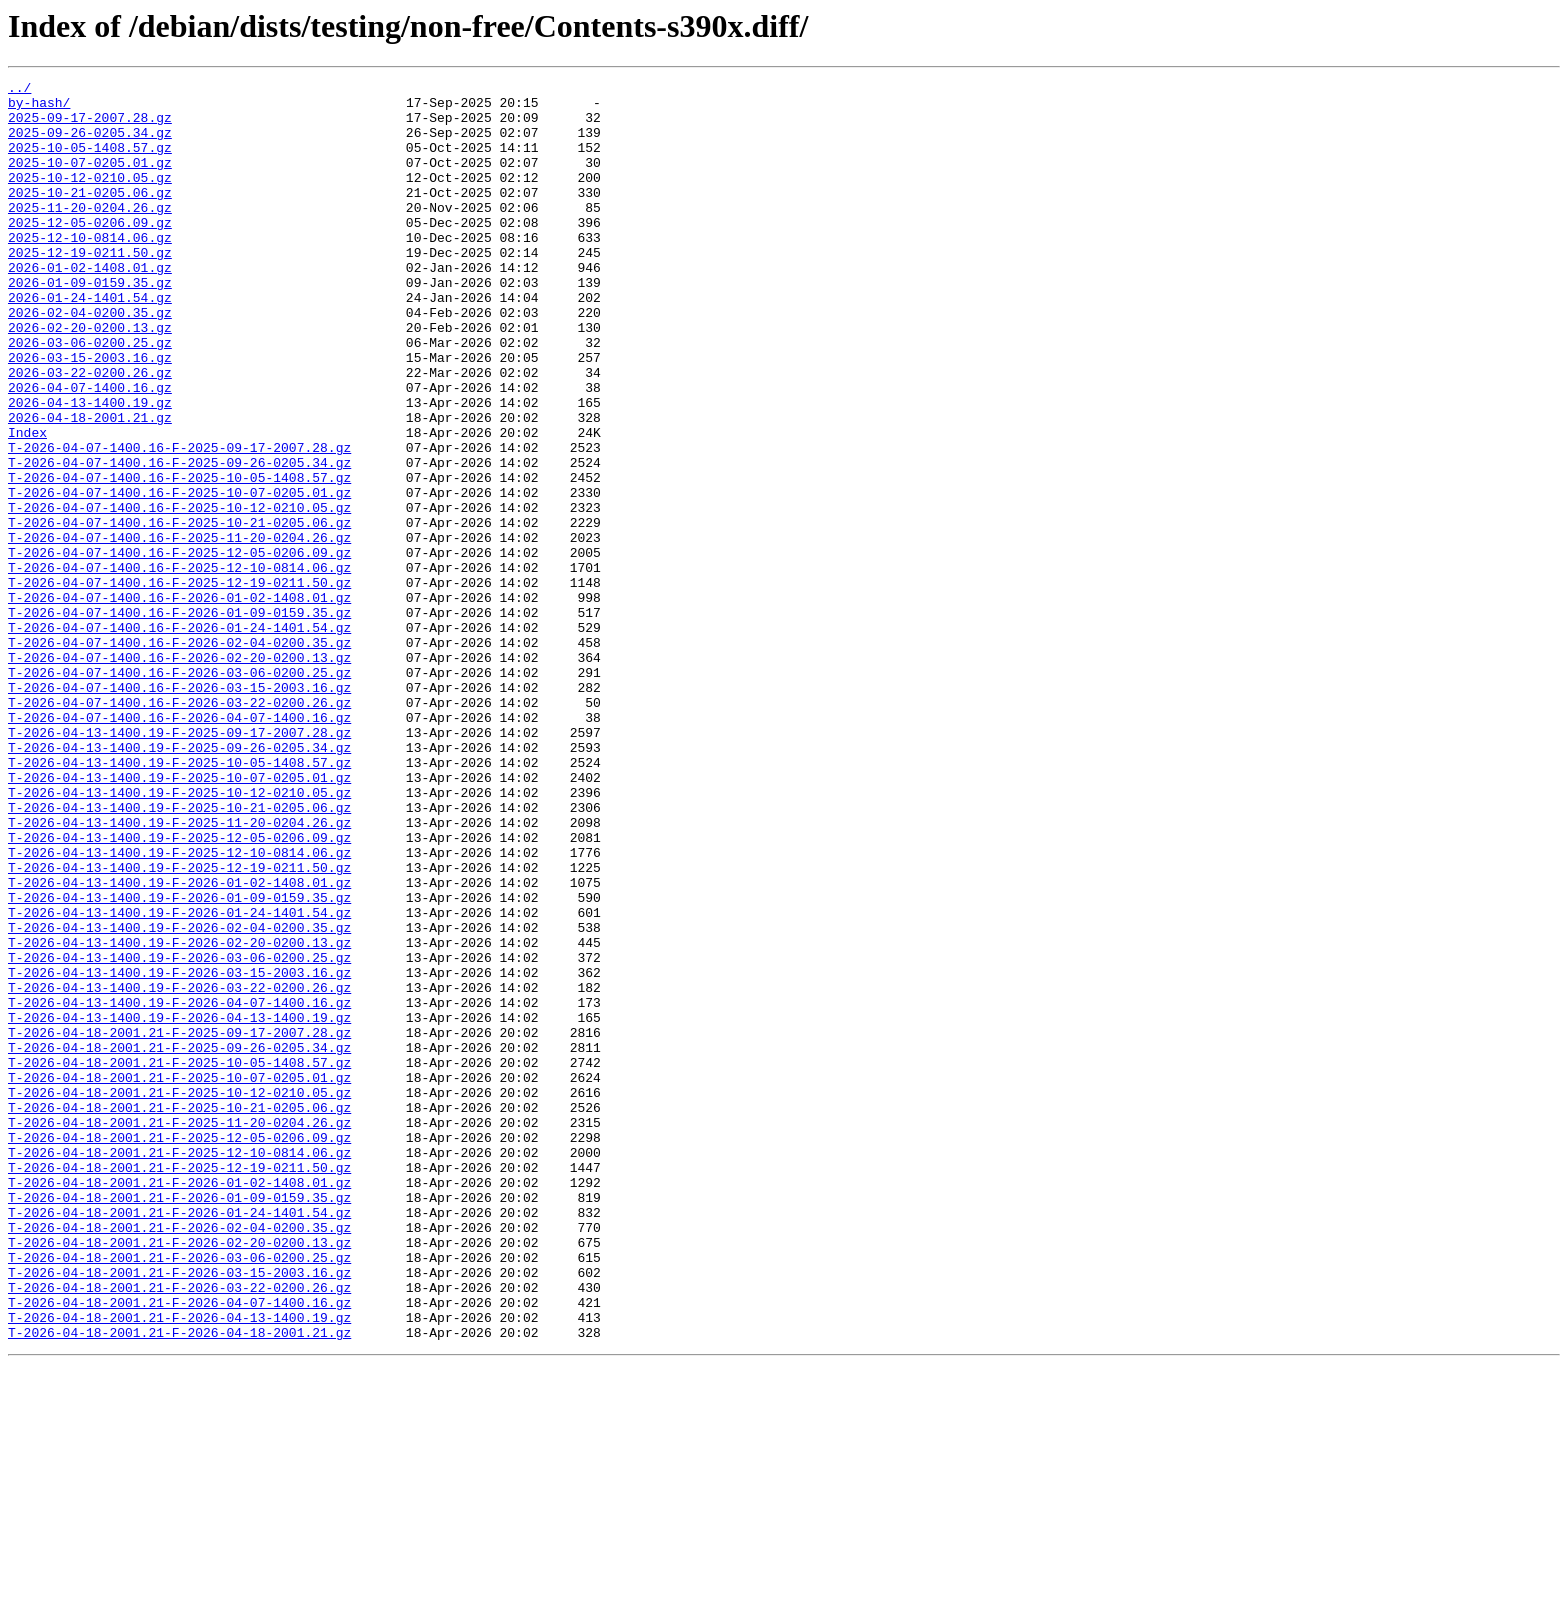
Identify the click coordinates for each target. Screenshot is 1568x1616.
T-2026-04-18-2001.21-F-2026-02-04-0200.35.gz (179, 1458)
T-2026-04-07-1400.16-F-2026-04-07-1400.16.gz (179, 846)
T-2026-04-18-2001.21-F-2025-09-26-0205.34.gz (179, 1242)
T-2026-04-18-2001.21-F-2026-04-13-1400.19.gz (179, 1566)
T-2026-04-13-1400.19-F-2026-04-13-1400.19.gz (179, 1206)
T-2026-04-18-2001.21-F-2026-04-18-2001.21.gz (179, 1584)
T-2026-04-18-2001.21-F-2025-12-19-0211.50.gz (179, 1386)
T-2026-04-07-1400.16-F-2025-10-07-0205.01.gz (179, 576)
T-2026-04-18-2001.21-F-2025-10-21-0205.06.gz (179, 1314)
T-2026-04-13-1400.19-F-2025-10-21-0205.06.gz (179, 954)
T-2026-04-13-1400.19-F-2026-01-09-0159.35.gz (179, 1062)
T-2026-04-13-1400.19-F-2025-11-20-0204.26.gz (179, 972)
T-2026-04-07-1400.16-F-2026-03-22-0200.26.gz (179, 828)
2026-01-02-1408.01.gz (90, 306)
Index (27, 504)
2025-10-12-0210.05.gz (90, 198)
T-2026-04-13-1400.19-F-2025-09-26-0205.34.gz (179, 882)
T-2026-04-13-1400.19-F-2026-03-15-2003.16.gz (179, 1152)
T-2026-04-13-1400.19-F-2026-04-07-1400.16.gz (179, 1188)
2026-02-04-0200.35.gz (90, 360)
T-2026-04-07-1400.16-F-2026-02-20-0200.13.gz (179, 774)
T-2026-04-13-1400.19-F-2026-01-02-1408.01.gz (179, 1044)
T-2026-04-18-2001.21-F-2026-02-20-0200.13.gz (179, 1476)
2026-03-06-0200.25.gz (90, 396)
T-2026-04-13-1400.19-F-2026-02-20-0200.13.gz (179, 1116)
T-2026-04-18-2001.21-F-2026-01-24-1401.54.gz (179, 1440)
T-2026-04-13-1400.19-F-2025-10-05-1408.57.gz (179, 900)
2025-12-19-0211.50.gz (90, 288)
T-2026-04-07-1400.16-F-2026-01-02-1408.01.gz (179, 702)
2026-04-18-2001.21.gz (90, 486)
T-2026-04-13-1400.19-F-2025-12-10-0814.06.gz (179, 1008)
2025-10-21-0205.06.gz (90, 216)
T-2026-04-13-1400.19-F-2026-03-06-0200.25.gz (179, 1134)
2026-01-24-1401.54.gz (90, 342)
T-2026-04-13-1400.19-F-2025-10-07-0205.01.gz (179, 918)
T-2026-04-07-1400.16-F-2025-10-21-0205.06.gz (179, 612)
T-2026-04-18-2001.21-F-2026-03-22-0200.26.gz (179, 1530)
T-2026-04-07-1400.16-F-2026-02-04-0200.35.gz (179, 756)
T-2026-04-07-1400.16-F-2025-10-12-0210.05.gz (179, 594)
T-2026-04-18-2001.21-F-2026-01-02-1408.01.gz (179, 1404)
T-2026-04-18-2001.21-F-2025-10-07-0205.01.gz (179, 1278)
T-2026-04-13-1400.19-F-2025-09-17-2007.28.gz (179, 864)
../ (19, 90)
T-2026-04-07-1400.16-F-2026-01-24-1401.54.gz (179, 738)
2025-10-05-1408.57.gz (90, 162)
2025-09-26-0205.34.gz (90, 144)
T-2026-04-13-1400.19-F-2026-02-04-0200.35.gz (179, 1098)
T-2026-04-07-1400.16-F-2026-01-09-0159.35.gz (179, 720)
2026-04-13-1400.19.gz (90, 468)
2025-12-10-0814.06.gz (90, 270)
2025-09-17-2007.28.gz (90, 126)
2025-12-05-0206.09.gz (90, 252)
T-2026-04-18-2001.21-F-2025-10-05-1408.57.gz (179, 1260)
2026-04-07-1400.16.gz (90, 450)
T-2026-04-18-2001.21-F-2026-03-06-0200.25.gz (179, 1494)
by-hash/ (39, 108)
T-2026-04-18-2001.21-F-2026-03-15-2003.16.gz (179, 1512)
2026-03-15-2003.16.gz (90, 414)
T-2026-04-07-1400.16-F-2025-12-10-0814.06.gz (179, 666)
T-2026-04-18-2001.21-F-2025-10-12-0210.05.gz (179, 1296)
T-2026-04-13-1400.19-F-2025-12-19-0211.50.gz (179, 1026)
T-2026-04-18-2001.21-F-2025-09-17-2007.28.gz (179, 1224)
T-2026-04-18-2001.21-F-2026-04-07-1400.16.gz (179, 1548)
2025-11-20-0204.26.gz (90, 234)
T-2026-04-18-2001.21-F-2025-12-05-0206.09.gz (179, 1350)
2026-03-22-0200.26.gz (90, 432)
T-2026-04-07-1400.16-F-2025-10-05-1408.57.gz (179, 558)
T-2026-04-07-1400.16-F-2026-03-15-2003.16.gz (179, 810)
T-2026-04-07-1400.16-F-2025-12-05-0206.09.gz (179, 648)
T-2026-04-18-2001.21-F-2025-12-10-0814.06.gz (179, 1368)
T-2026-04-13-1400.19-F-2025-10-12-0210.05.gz (179, 936)
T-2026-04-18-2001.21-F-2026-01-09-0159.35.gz (179, 1422)
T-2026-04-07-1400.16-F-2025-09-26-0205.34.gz (179, 540)
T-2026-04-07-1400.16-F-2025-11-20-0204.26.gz (179, 630)
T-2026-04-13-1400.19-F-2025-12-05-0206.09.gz (179, 990)
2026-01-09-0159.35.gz (90, 324)
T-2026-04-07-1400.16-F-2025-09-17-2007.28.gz (179, 522)
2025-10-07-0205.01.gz (90, 180)
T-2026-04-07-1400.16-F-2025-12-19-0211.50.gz (179, 684)
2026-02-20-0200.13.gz (90, 378)
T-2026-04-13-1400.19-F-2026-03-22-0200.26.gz (179, 1170)
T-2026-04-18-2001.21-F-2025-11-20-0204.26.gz (179, 1332)
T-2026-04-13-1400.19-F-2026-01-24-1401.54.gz (179, 1080)
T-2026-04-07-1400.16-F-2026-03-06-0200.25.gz (179, 792)
